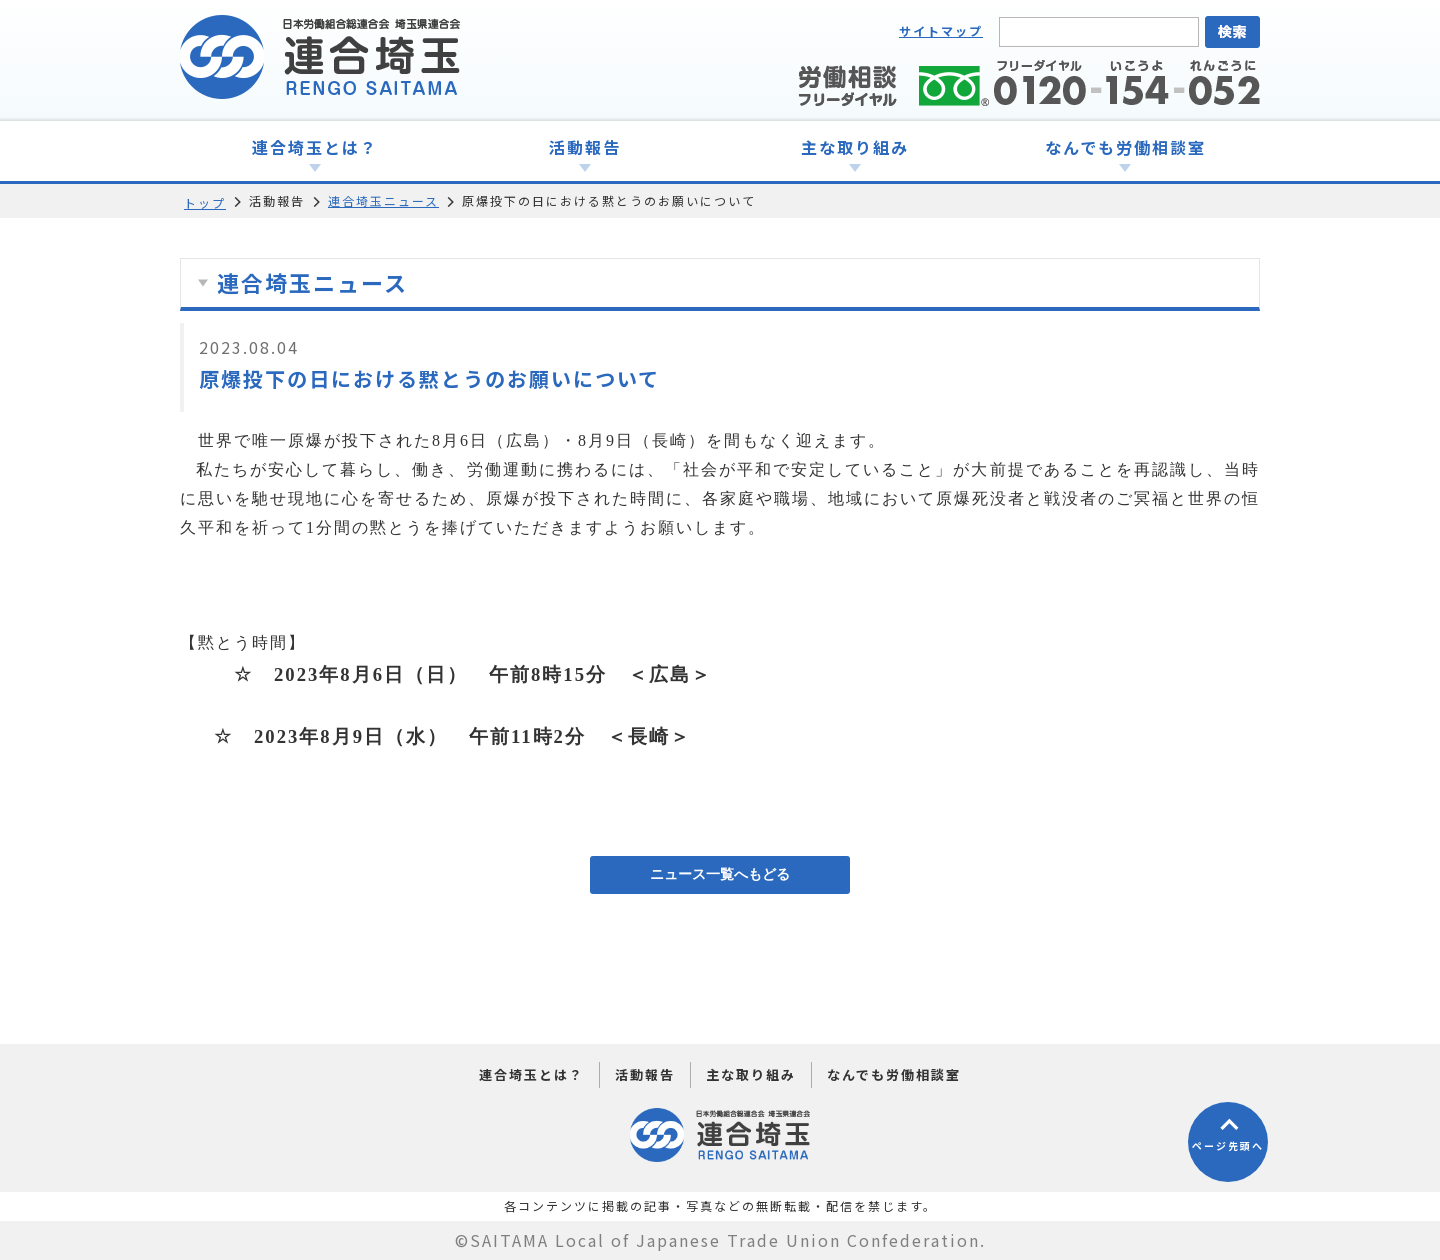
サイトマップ (941, 30)
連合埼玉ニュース (383, 200)
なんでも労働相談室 (894, 1074)
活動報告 (645, 1074)
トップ (205, 202)
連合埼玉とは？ (531, 1074)
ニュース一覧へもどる (720, 874)
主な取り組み (751, 1074)
